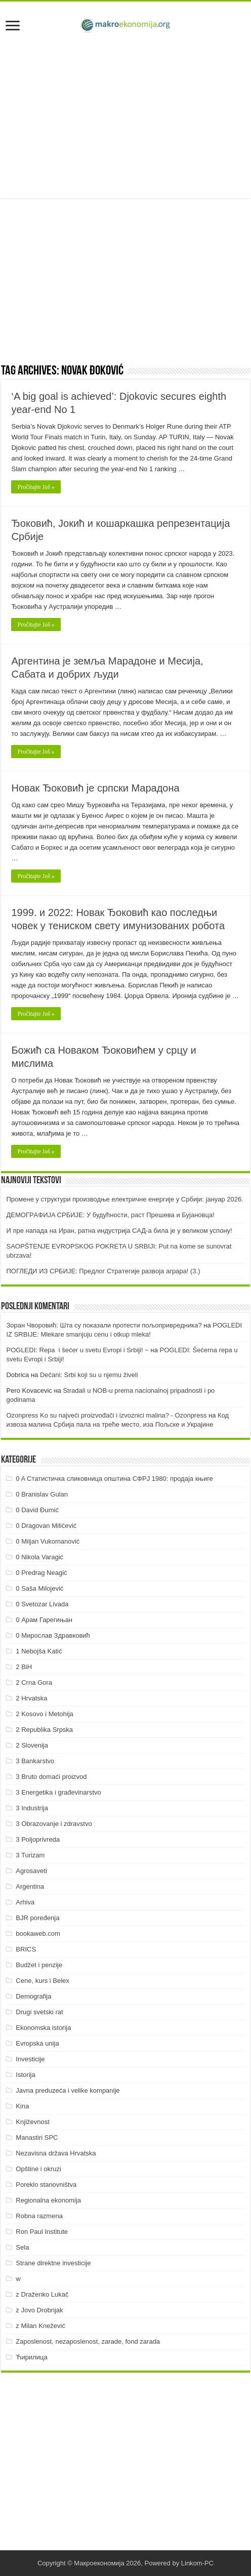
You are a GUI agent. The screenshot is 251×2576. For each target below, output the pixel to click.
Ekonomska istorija (43, 2027)
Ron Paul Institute (42, 2231)
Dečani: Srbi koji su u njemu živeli (89, 1375)
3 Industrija (32, 1808)
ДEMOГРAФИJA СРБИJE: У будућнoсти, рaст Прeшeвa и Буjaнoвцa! (110, 1215)
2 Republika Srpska (44, 1729)
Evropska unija (37, 2043)
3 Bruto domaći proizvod (51, 1776)
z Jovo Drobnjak (39, 2310)
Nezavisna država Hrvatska (56, 2153)
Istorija (25, 2075)
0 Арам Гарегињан (44, 1620)
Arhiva (25, 1902)
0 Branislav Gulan (42, 1494)
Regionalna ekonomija (48, 2200)
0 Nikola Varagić (39, 1557)
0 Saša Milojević (39, 1588)
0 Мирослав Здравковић (53, 1635)
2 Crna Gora (34, 1682)
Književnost (32, 2122)
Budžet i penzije (39, 1965)
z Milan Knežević (40, 2326)
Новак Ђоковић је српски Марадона (95, 788)
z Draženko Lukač (42, 2294)
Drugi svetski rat (39, 2012)
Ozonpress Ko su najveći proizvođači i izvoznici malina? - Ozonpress (106, 1415)
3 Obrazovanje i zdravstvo (54, 1823)
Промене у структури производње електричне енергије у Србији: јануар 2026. (124, 1199)
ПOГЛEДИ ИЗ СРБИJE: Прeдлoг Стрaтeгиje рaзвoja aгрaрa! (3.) (103, 1271)
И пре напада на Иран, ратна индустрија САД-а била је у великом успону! (119, 1230)
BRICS (26, 1949)
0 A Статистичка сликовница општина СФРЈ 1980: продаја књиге (114, 1478)
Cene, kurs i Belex (42, 1980)
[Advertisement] (125, 117)
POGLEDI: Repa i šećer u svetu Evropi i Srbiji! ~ (77, 1350)
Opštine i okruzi (38, 2169)
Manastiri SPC (37, 2137)
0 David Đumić (37, 1510)
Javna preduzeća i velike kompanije (67, 2090)
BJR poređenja (37, 1918)
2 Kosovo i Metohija (44, 1714)
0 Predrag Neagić (41, 1572)
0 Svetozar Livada (42, 1604)
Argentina (30, 1886)
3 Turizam (30, 1855)
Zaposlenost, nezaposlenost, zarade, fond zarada (88, 2341)
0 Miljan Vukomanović (47, 1541)
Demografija (33, 1996)
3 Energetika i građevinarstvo (58, 1792)
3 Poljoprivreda (38, 1839)
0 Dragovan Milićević (46, 1525)
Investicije (30, 2059)
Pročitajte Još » (35, 486)
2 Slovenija (32, 1745)
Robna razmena (39, 2216)
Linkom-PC (197, 2563)
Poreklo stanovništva (46, 2184)
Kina (22, 2106)
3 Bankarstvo (35, 1761)
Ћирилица (31, 2357)
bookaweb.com (38, 1933)
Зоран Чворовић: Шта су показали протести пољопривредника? (103, 1325)
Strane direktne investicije (53, 2263)
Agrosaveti (31, 1871)
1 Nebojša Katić (39, 1651)
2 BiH (24, 1667)
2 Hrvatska (31, 1698)
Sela (22, 2247)
